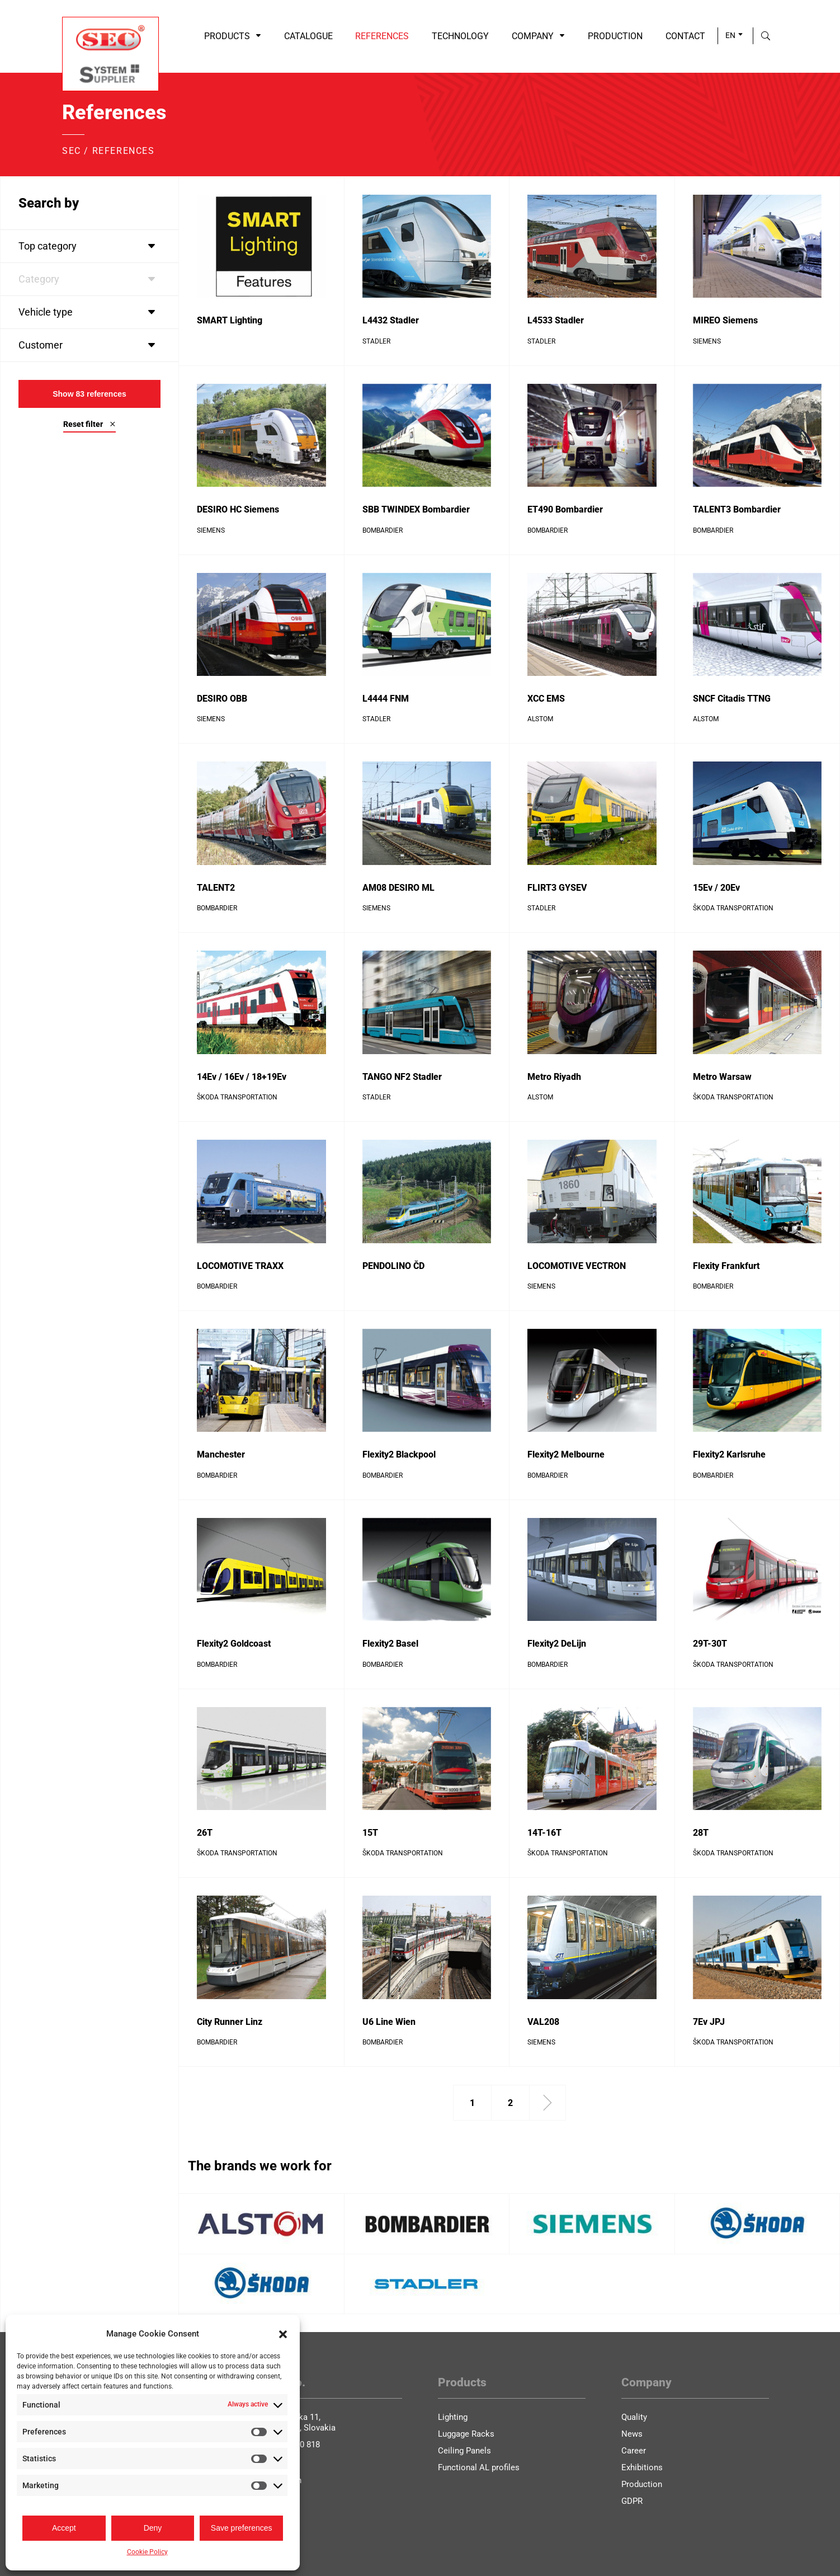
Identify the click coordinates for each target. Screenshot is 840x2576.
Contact (685, 36)
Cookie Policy (147, 2552)
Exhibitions (642, 2467)
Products (232, 36)
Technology (460, 36)
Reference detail (226, 356)
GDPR (632, 2501)
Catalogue (308, 36)
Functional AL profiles (479, 2467)
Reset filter (89, 424)
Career (633, 2451)
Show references (89, 393)
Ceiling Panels (464, 2451)
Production (615, 36)
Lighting (453, 2417)
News (632, 2434)
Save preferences (241, 2527)
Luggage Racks (466, 2434)
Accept (64, 2527)
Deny (153, 2527)
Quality (634, 2417)
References (382, 36)
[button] (283, 2334)
